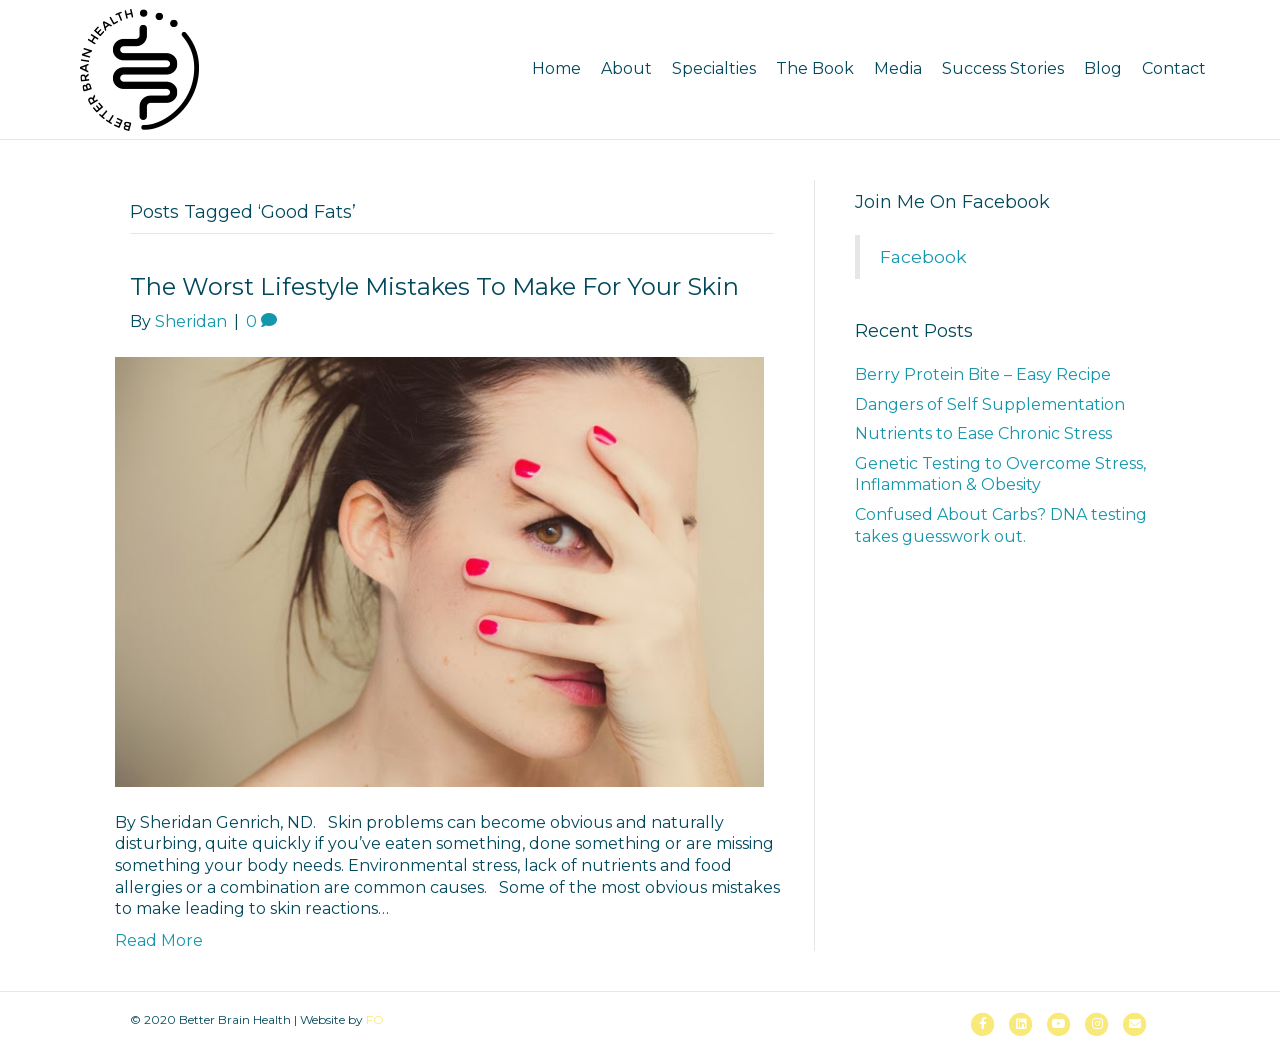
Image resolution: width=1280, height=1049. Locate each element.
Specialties (714, 68)
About (626, 68)
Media (898, 68)
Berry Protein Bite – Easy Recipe (983, 374)
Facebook (923, 256)
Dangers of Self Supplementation (990, 404)
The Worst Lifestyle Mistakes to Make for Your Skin (434, 286)
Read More (159, 940)
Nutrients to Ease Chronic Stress (983, 433)
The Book (815, 68)
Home (556, 68)
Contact (1174, 68)
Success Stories (1003, 68)
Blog (1103, 68)
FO (375, 1019)
